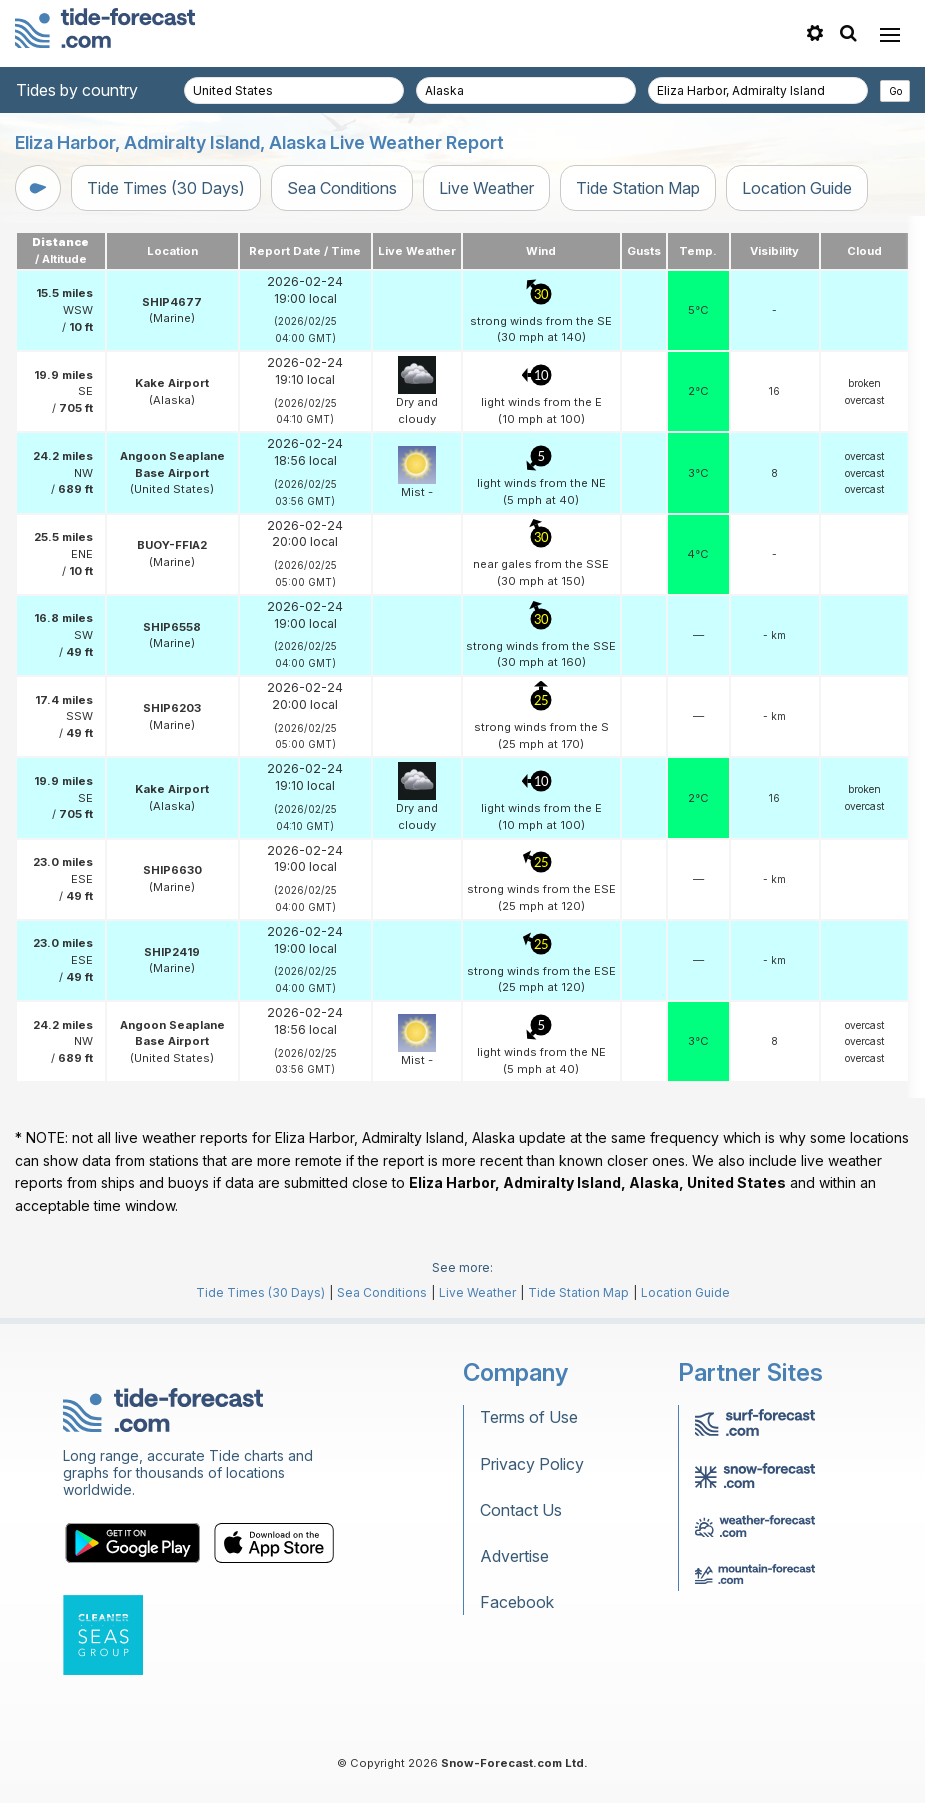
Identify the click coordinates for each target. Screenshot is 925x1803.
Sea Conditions (342, 188)
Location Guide (797, 188)
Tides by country (77, 90)
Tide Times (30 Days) (166, 188)
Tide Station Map (638, 188)
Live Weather (486, 188)
